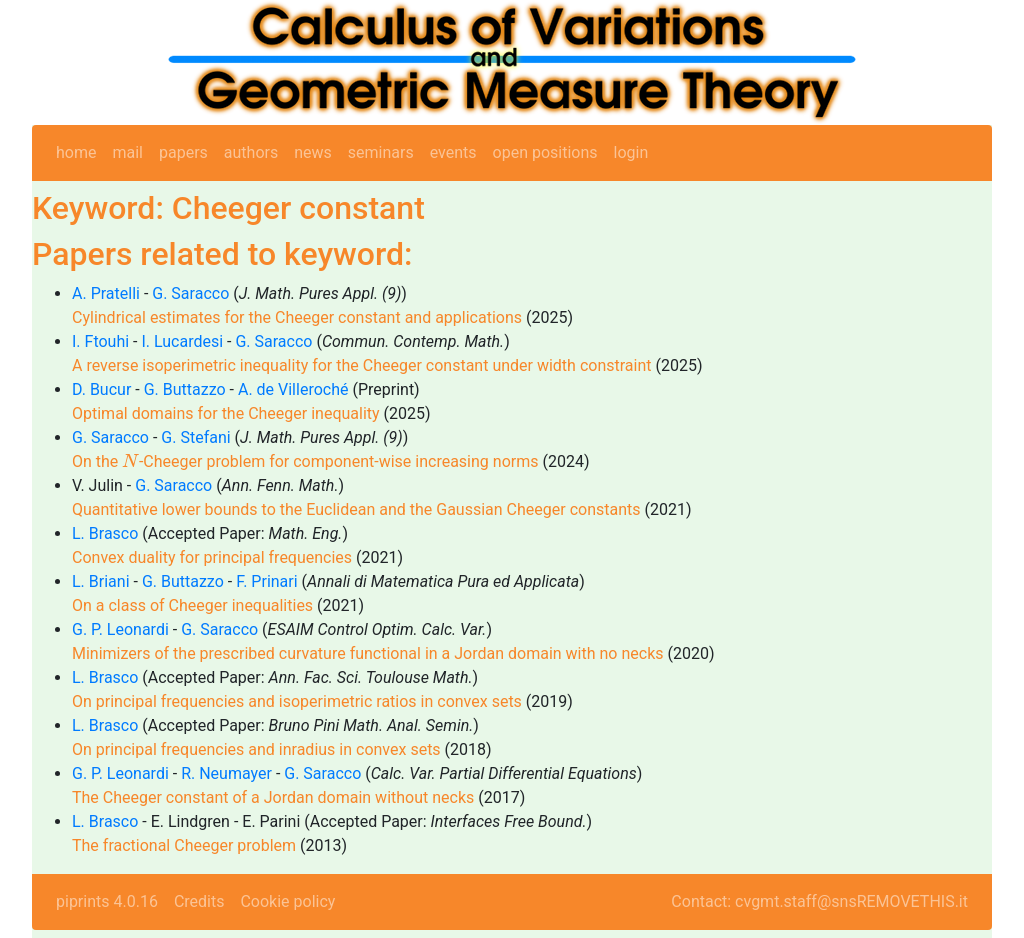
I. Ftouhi (100, 341)
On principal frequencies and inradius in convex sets (256, 749)
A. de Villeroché (293, 389)
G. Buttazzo (185, 389)
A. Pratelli (106, 293)
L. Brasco (105, 533)
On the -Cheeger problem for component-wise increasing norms (305, 461)
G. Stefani (195, 437)
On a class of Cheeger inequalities (192, 605)
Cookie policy (287, 901)
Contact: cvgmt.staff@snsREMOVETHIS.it (819, 901)
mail (127, 152)
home (76, 152)
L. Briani (101, 581)
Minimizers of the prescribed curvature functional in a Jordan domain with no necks (368, 653)
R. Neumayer (226, 773)
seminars (381, 152)
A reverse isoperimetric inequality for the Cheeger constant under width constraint (361, 365)
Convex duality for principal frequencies (212, 557)
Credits (199, 901)
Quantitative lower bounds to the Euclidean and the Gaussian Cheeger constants (356, 509)
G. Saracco (190, 293)
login (631, 152)
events (453, 152)
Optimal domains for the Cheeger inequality (226, 413)
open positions (545, 152)
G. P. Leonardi (120, 629)
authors (251, 152)
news (313, 152)
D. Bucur (101, 389)
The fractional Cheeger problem (184, 845)
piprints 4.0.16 (107, 901)
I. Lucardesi (182, 341)
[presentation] (130, 460)
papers (183, 152)
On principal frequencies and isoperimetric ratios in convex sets (297, 701)
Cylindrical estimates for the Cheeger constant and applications (297, 317)
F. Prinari (266, 581)
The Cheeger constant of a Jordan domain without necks (273, 797)
